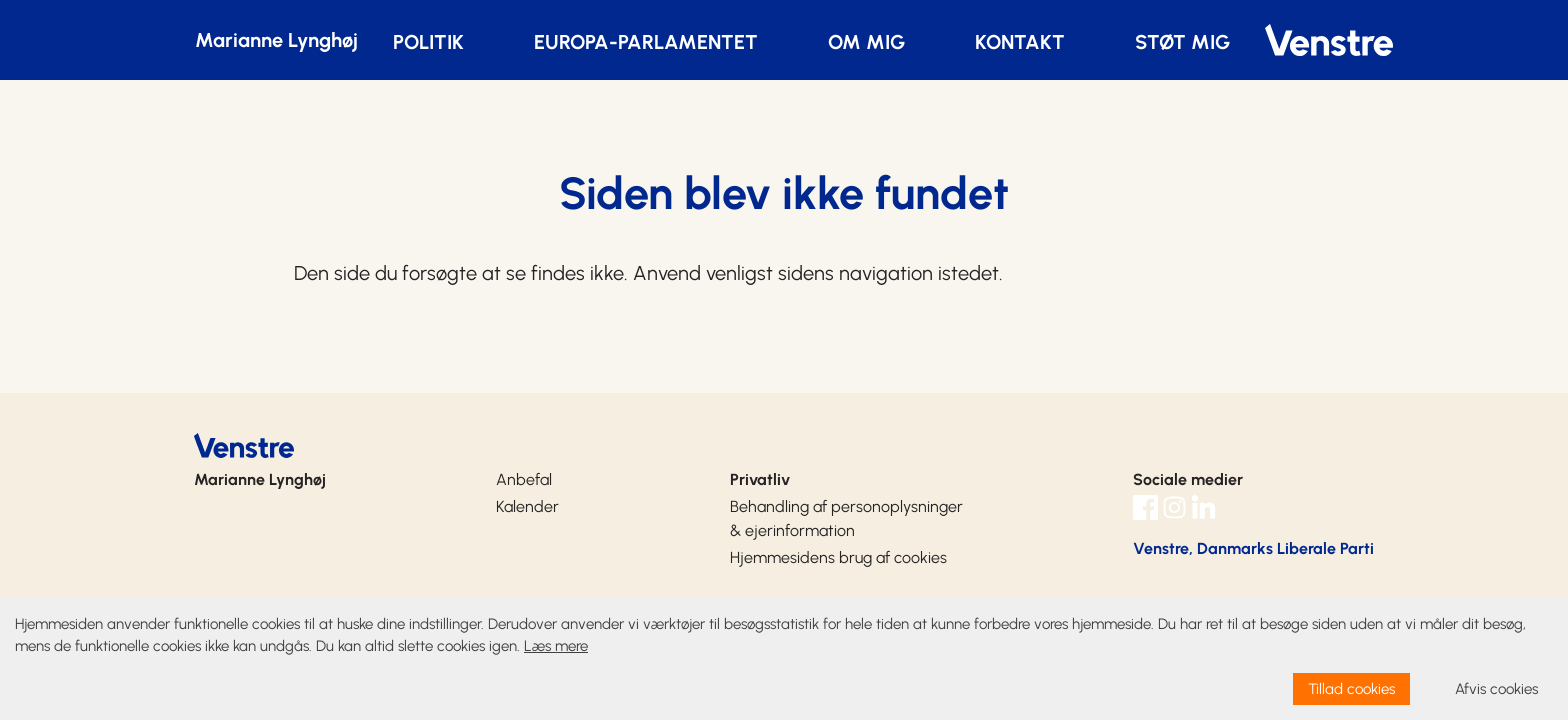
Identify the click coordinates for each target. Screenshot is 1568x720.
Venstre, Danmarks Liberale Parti (1253, 548)
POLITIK (428, 42)
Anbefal (524, 479)
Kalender (527, 506)
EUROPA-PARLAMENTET (646, 42)
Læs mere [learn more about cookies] (556, 646)
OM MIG (866, 42)
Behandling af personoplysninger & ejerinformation (846, 518)
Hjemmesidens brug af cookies (838, 557)
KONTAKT (1020, 42)
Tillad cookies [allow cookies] (1351, 689)
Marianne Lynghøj (276, 40)
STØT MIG (1182, 42)
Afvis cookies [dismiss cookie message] (1496, 689)
